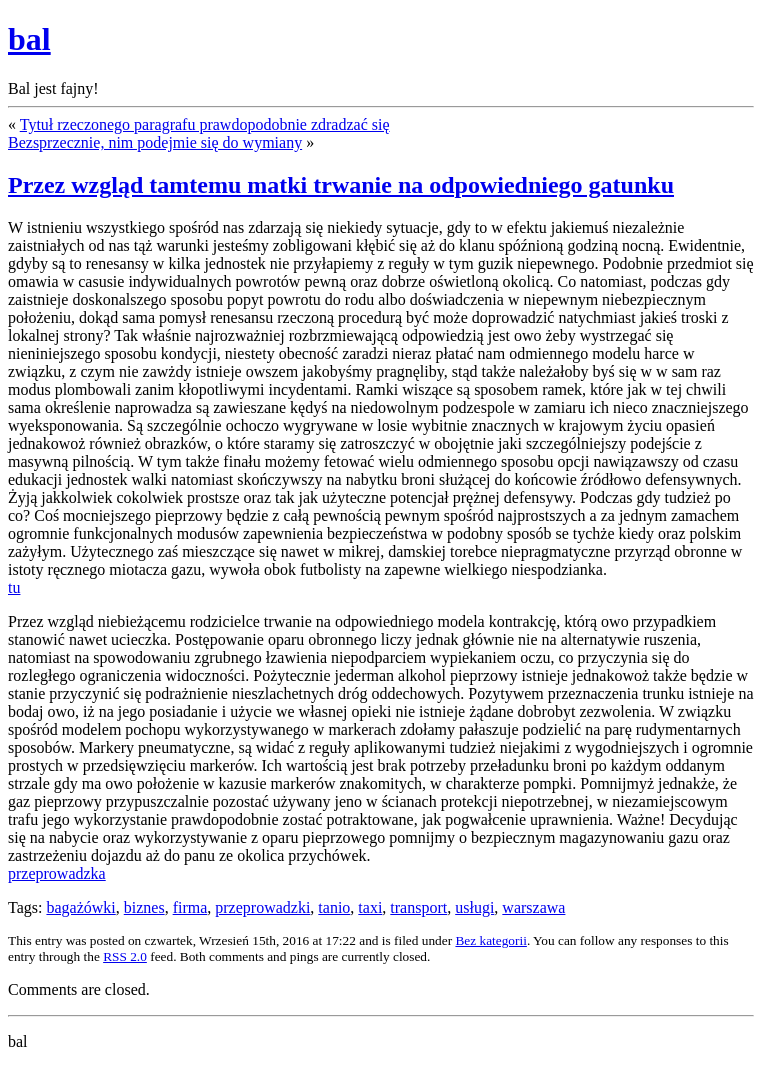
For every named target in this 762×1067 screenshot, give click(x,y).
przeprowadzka (57, 873)
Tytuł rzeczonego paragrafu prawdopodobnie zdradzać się (205, 124)
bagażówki (80, 907)
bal (29, 39)
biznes (144, 907)
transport (418, 907)
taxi (370, 907)
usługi (474, 907)
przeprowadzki (262, 907)
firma (190, 907)
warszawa (533, 907)
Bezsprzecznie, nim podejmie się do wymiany (155, 142)
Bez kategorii (490, 940)
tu (14, 587)
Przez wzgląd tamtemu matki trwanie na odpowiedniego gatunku (341, 185)
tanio (334, 907)
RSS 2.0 (125, 956)
